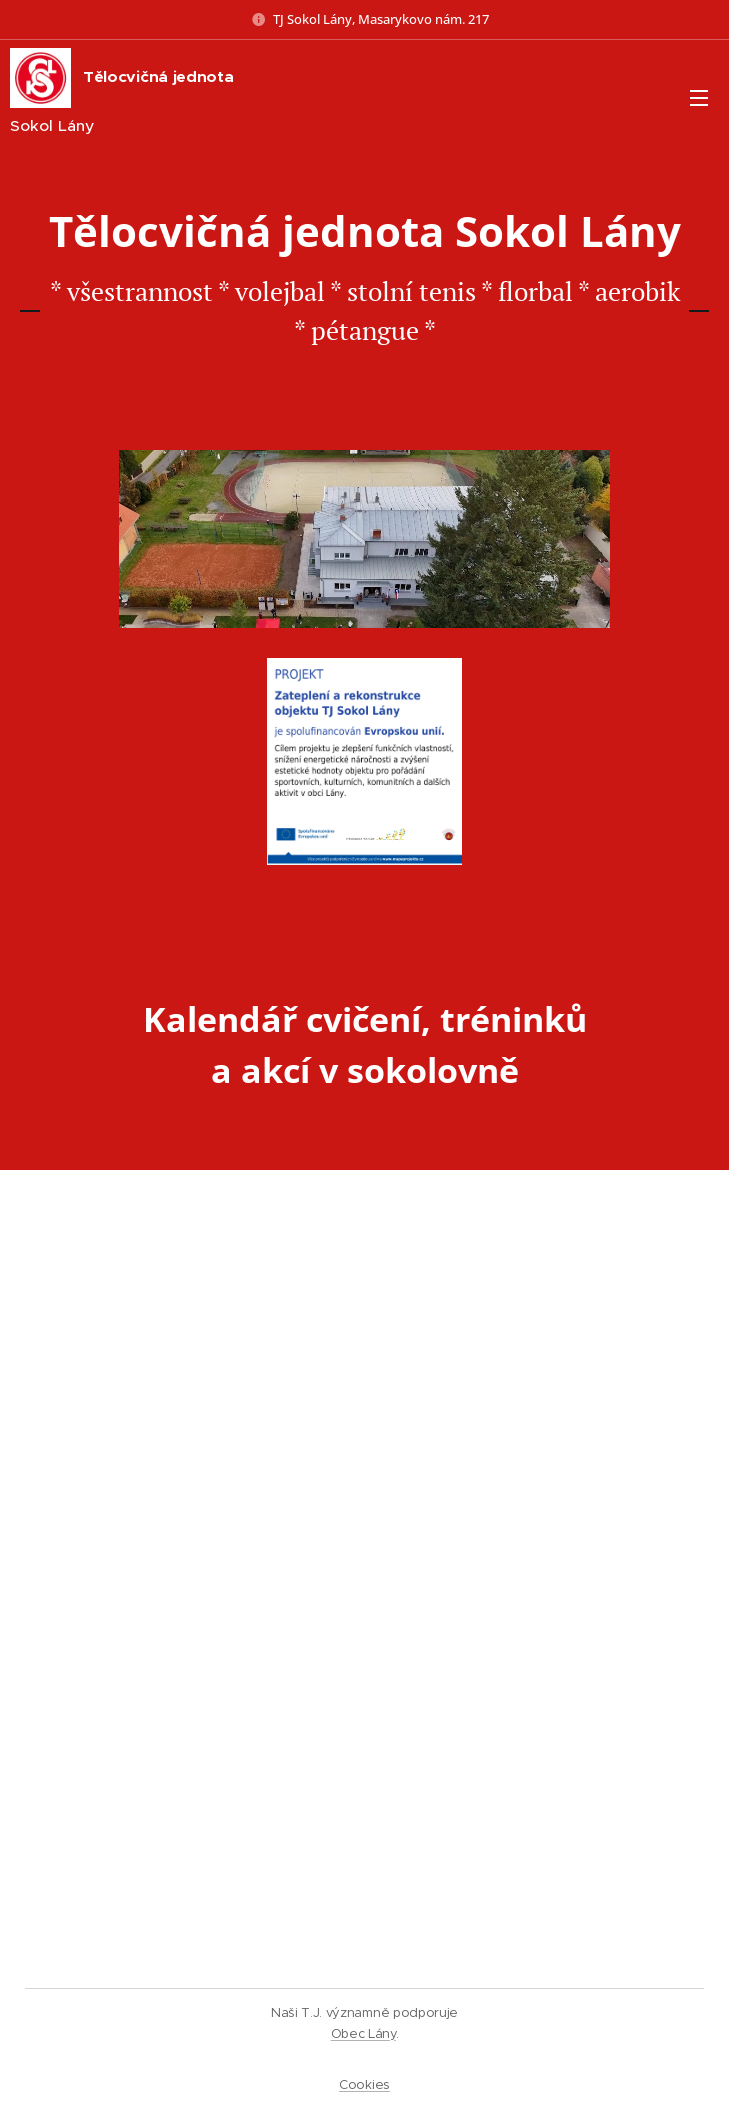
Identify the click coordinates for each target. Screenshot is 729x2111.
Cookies (364, 2084)
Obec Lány (363, 2033)
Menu (699, 98)
